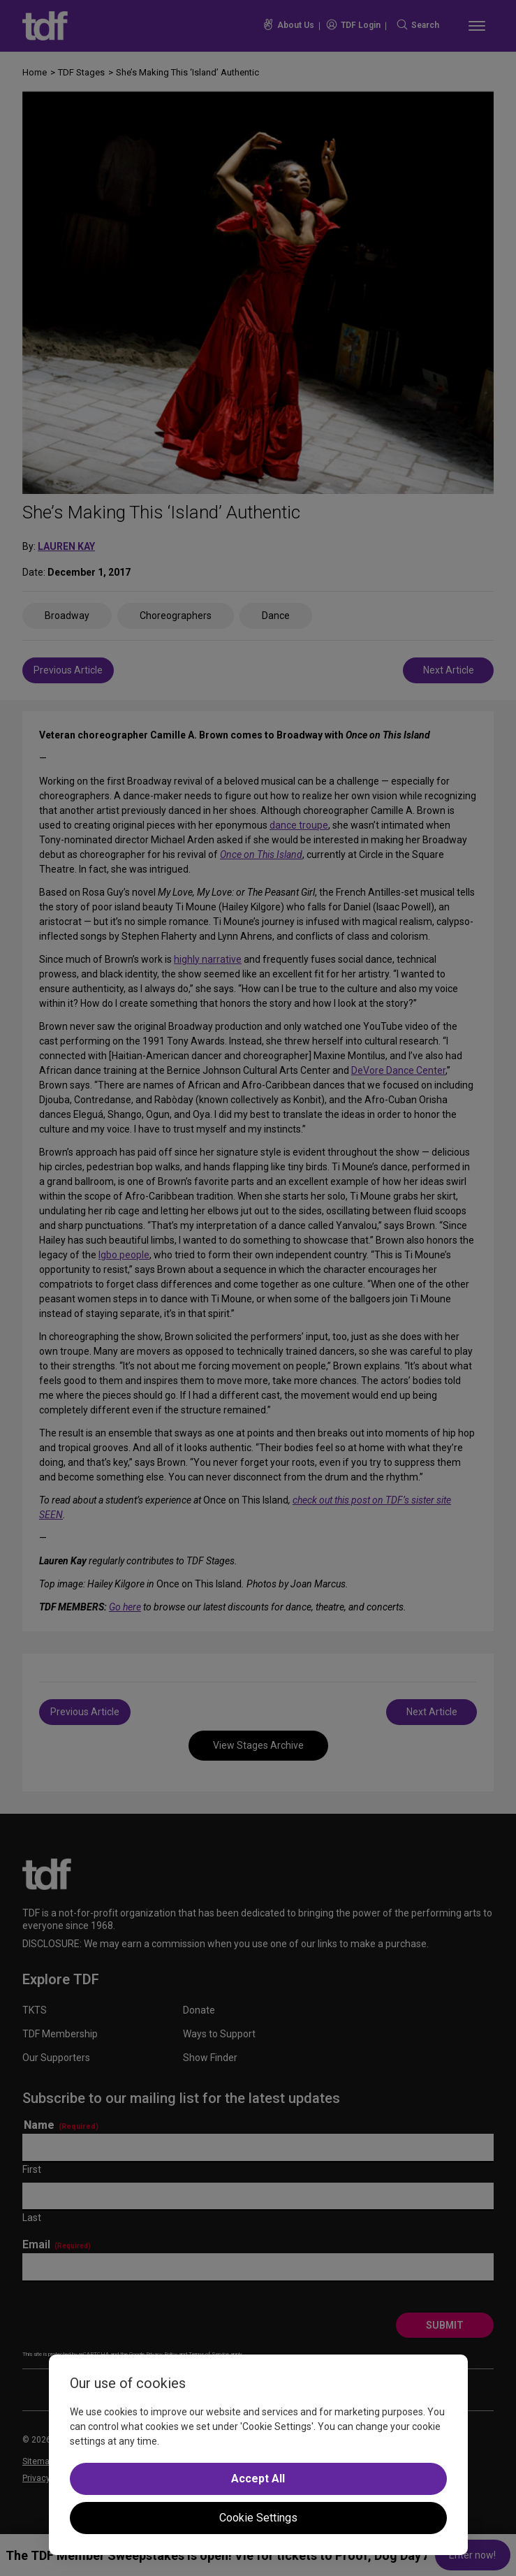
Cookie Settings (258, 2517)
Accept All (258, 2478)
